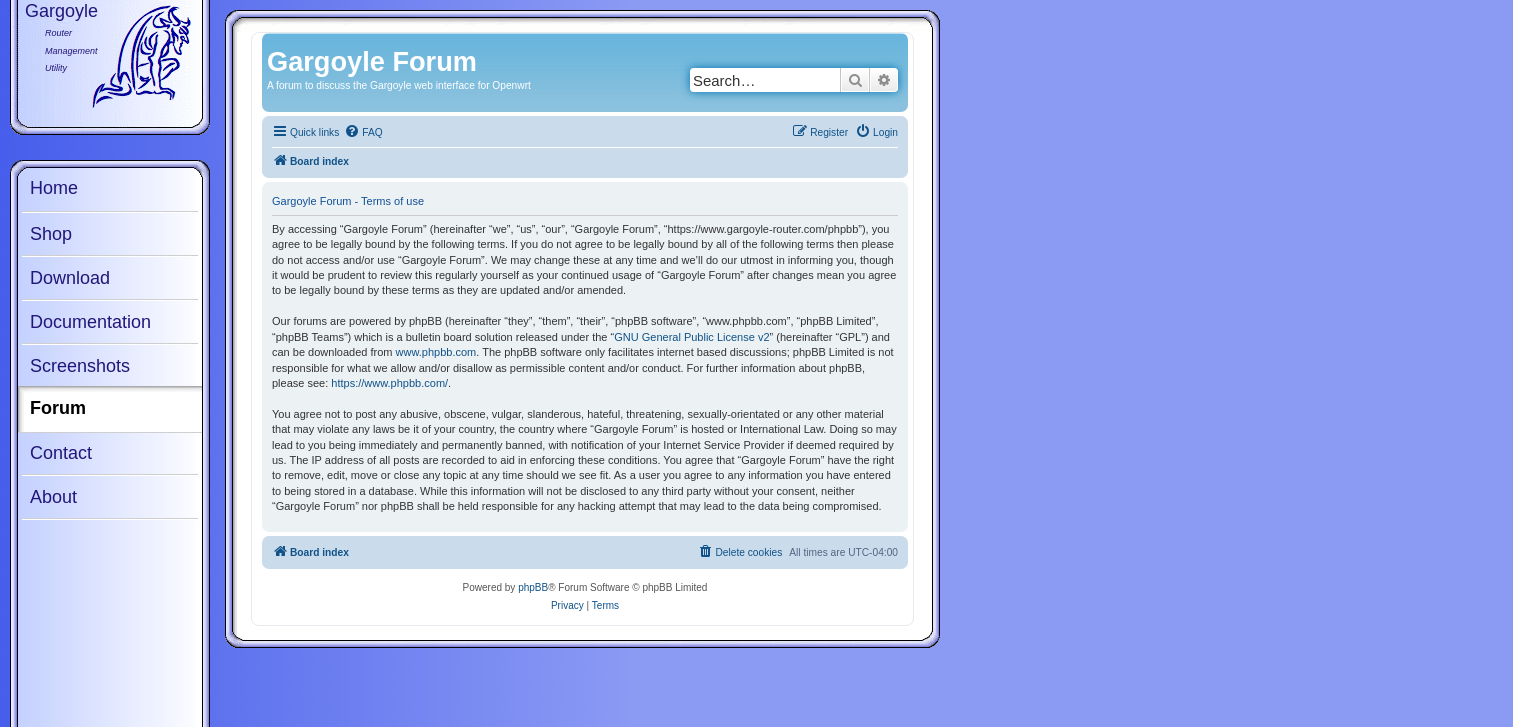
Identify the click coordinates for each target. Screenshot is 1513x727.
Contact (61, 453)
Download (70, 278)
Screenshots (80, 366)
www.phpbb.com (436, 352)
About (53, 497)
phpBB (533, 587)
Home (54, 188)
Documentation (90, 322)
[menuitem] (363, 133)
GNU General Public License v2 (691, 337)
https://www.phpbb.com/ (389, 383)
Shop (51, 234)
